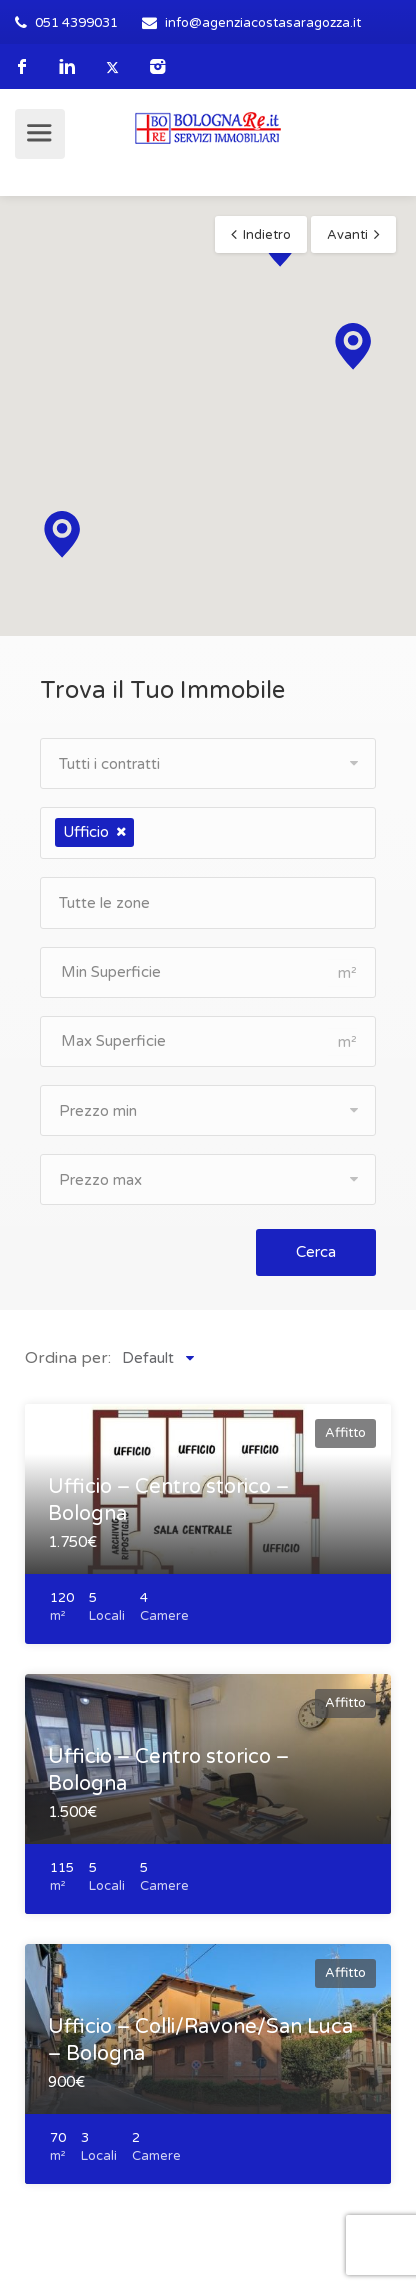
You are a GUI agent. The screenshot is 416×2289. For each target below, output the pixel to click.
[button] (353, 346)
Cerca (316, 1252)
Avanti (347, 235)
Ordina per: (68, 1358)
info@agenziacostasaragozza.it (263, 23)
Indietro (267, 235)
